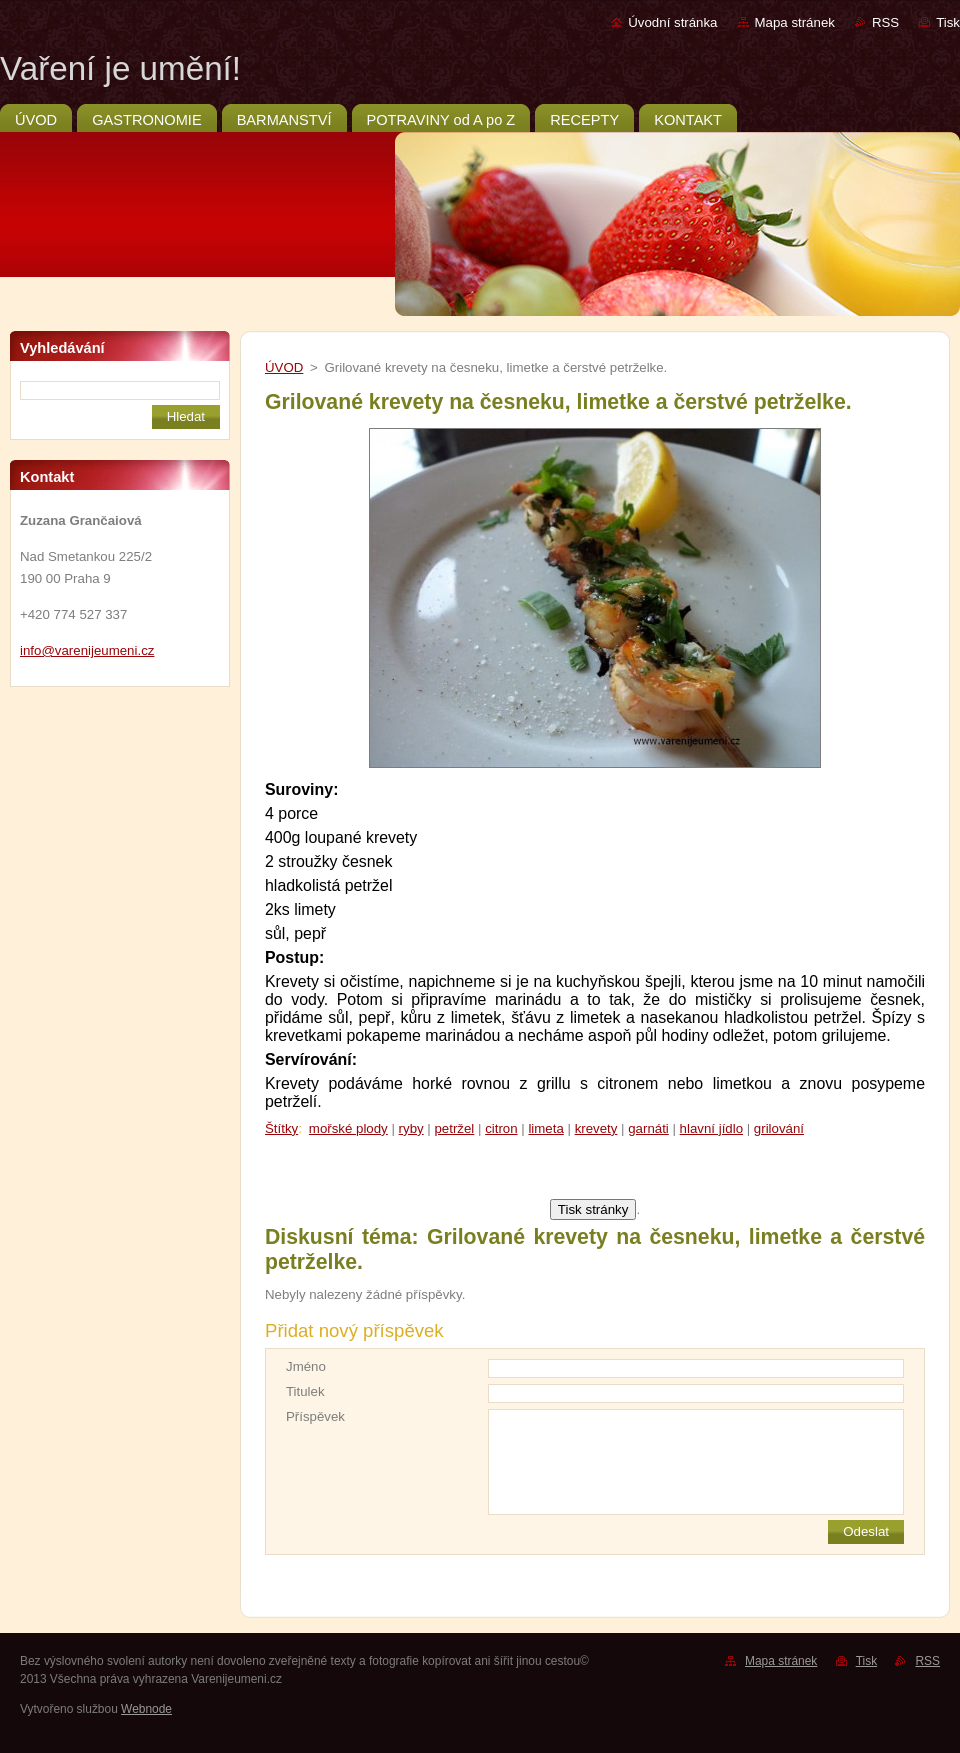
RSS (885, 22)
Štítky (281, 1128)
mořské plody (348, 1128)
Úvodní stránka (672, 22)
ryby (411, 1128)
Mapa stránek (795, 22)
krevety (596, 1128)
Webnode (146, 1709)
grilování (779, 1128)
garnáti (648, 1128)
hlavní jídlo (711, 1128)
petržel (454, 1128)
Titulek (305, 1391)
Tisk (948, 22)
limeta (545, 1128)
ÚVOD (284, 367)
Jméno (306, 1366)
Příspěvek (315, 1416)
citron (501, 1128)
